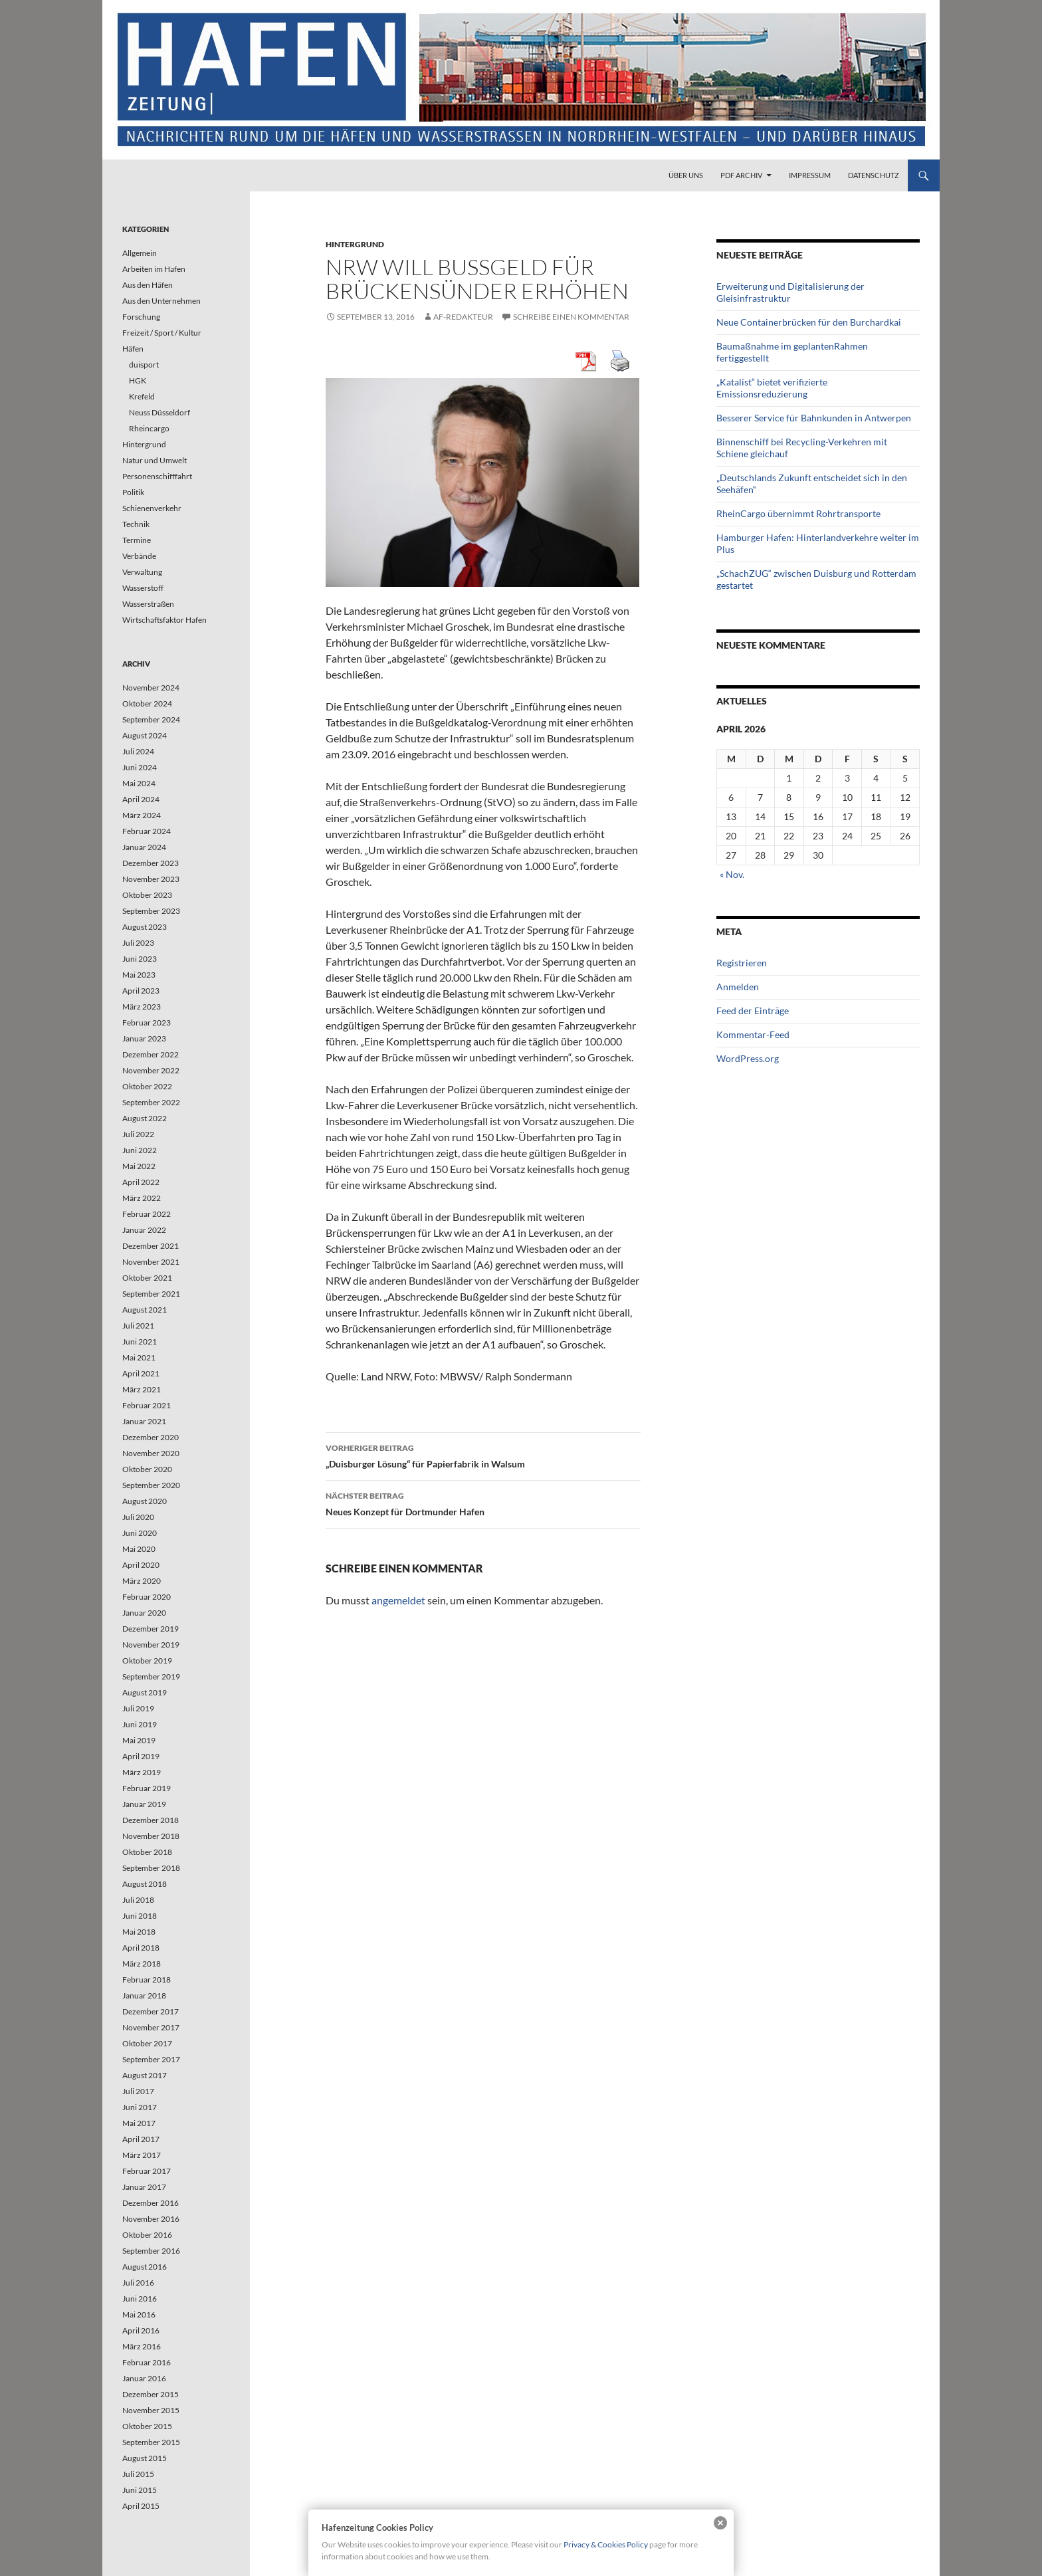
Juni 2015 (139, 2490)
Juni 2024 (139, 767)
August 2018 (144, 1884)
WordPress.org (747, 1058)
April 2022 (140, 1182)
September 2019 (151, 1676)
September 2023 (151, 911)
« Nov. (732, 874)
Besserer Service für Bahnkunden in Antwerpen (813, 417)
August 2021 (144, 1310)
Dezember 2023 (150, 863)
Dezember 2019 (150, 1629)
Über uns (686, 175)
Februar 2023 (146, 1022)
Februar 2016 (146, 2362)
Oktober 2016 (147, 2235)
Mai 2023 (139, 975)
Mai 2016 (139, 2314)
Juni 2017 (139, 2107)
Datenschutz (873, 175)
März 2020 (141, 1581)
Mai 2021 (139, 1357)
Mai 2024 (139, 783)
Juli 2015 (138, 2474)
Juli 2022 (138, 1134)
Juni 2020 (139, 1533)
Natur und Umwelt (154, 460)
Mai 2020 (139, 1549)
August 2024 (144, 735)
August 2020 (144, 1501)
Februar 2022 (146, 1214)
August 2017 (144, 2075)
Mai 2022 (139, 1166)
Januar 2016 (144, 2378)
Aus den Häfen (147, 285)
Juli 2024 (138, 751)
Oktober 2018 (147, 1852)
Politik (133, 492)
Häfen (133, 349)
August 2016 (144, 2267)
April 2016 (140, 2330)
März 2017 (141, 2155)
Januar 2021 (144, 1421)
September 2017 (151, 2059)
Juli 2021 (138, 1326)
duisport (144, 365)
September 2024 (151, 719)
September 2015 (151, 2442)
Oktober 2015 (147, 2426)
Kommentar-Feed (752, 1034)
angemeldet (398, 1600)
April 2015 (140, 2506)
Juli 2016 (138, 2283)
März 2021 (141, 1389)
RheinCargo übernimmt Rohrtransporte (798, 513)
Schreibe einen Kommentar (571, 317)
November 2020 (150, 1453)
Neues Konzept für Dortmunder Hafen (483, 1502)
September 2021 (151, 1294)
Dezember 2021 (150, 1246)
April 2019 (140, 1756)
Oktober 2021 (147, 1278)
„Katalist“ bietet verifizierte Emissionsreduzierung (771, 387)
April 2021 (140, 1373)
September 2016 (151, 2251)
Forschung (141, 317)
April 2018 (140, 1948)
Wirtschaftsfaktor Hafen (164, 620)
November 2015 (150, 2410)
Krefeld (142, 396)
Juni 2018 (139, 1916)
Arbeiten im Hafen (153, 269)
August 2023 (144, 927)
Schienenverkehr (151, 508)
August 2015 (144, 2458)
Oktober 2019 (147, 1660)
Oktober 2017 (147, 2043)
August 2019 (144, 1692)
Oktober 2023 (147, 895)
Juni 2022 (139, 1150)
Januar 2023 (144, 1038)
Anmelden (737, 986)
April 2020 (140, 1565)
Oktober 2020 (147, 1469)
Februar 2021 (146, 1405)
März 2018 (141, 1964)
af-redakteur (463, 317)
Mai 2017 (139, 2123)
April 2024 (140, 799)
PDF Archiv (741, 175)
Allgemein (139, 253)
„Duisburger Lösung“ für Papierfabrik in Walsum (483, 1454)
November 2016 (150, 2219)
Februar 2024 (146, 831)
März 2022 (141, 1198)
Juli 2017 (138, 2091)
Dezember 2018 (150, 1820)
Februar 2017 (146, 2171)
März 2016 (141, 2346)
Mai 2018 (139, 1932)
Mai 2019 (139, 1740)
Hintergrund (355, 244)
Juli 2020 (138, 1517)
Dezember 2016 (150, 2203)
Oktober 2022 (147, 1086)
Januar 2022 (144, 1230)
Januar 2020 (144, 1613)
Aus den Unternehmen (161, 301)
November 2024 (150, 688)
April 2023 (140, 991)
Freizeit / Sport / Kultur (161, 333)
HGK (137, 380)
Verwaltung (142, 572)
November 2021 (150, 1262)
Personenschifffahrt (157, 476)
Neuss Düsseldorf (159, 412)
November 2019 (150, 1645)
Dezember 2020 (150, 1437)
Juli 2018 (138, 1900)
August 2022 (144, 1118)
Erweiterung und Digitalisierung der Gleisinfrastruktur (790, 292)
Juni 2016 (139, 2299)
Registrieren (741, 962)
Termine (136, 540)
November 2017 (150, 2027)
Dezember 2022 (150, 1054)
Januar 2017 (144, 2187)
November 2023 (150, 879)
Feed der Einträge (752, 1010)
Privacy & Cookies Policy (606, 2544)
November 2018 (150, 1836)
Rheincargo (149, 428)
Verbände (139, 556)
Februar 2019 (146, 1788)
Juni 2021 (139, 1341)
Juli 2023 (138, 943)
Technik (136, 524)
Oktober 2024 (147, 703)
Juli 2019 (138, 1708)
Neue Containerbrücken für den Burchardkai (808, 322)
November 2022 (150, 1070)
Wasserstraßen (148, 604)
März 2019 (141, 1772)
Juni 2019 (139, 1724)
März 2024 (141, 815)
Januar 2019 (144, 1804)
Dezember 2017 (150, 2011)
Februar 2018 (146, 1980)
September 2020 (151, 1485)
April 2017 (140, 2139)
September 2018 (151, 1868)
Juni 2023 (139, 959)
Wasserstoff (142, 588)
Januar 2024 (144, 847)
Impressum (810, 175)
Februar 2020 (146, 1597)
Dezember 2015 (150, 2394)
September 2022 (151, 1102)
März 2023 (141, 1007)
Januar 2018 (144, 1995)
